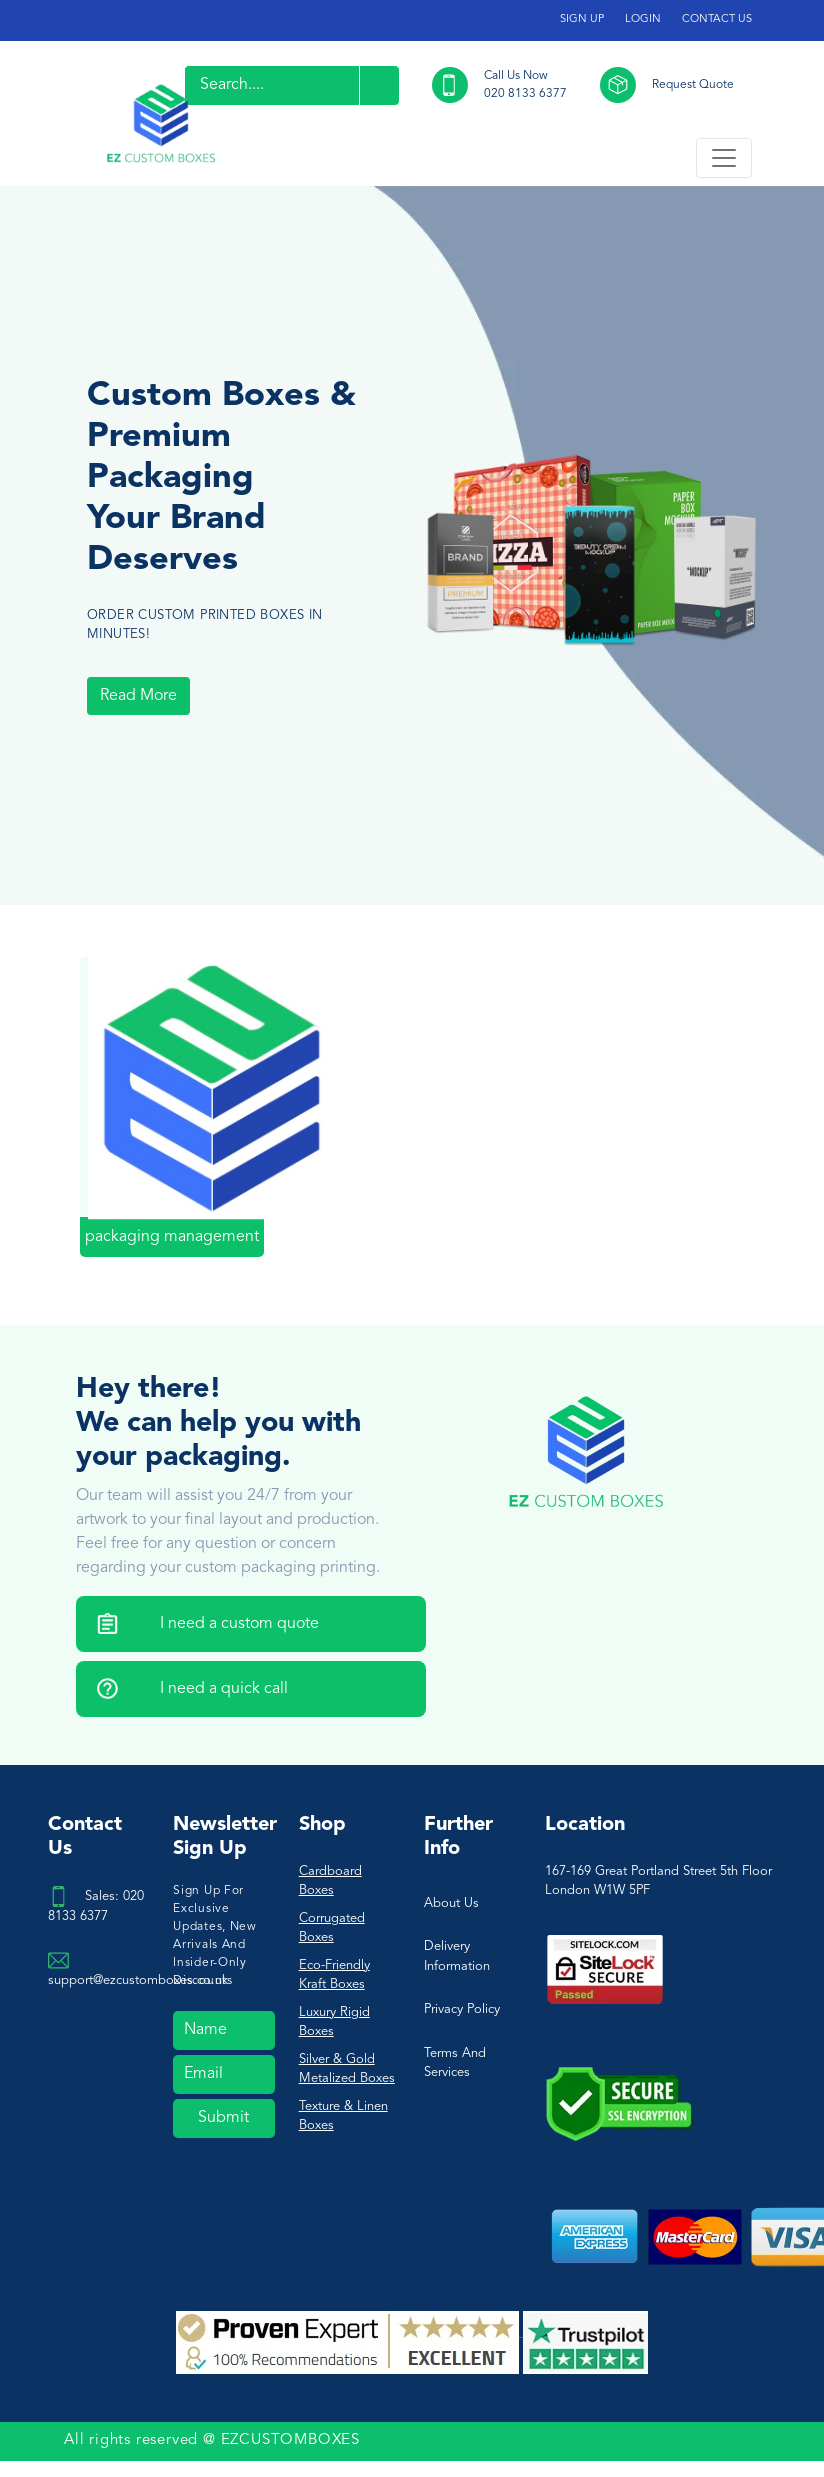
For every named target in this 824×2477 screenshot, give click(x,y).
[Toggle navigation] (724, 158)
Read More (138, 696)
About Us (451, 1903)
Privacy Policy (462, 2009)
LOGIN (643, 19)
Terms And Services (455, 2063)
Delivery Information (457, 1956)
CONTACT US (717, 19)
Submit (223, 2118)
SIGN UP (582, 19)
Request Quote (693, 85)
